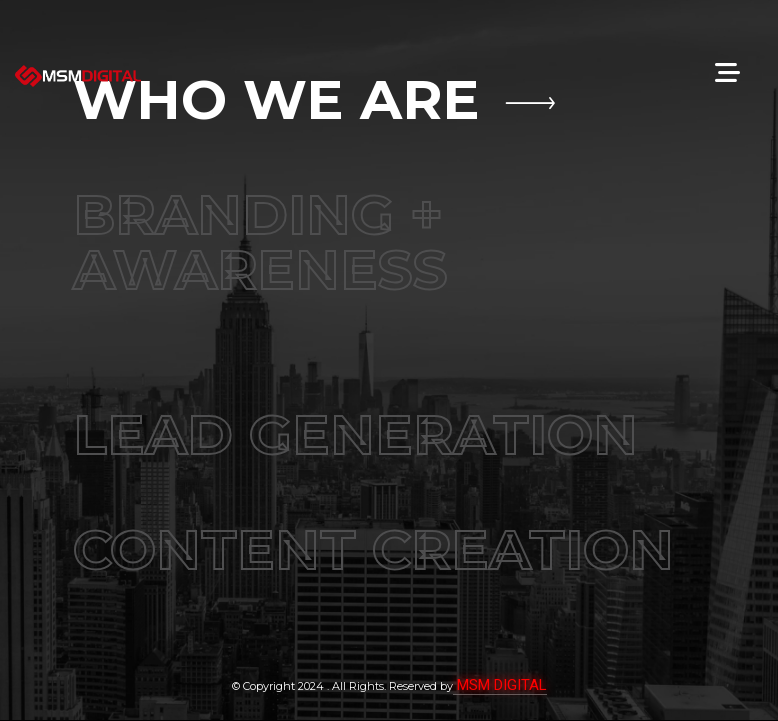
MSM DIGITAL (500, 685)
